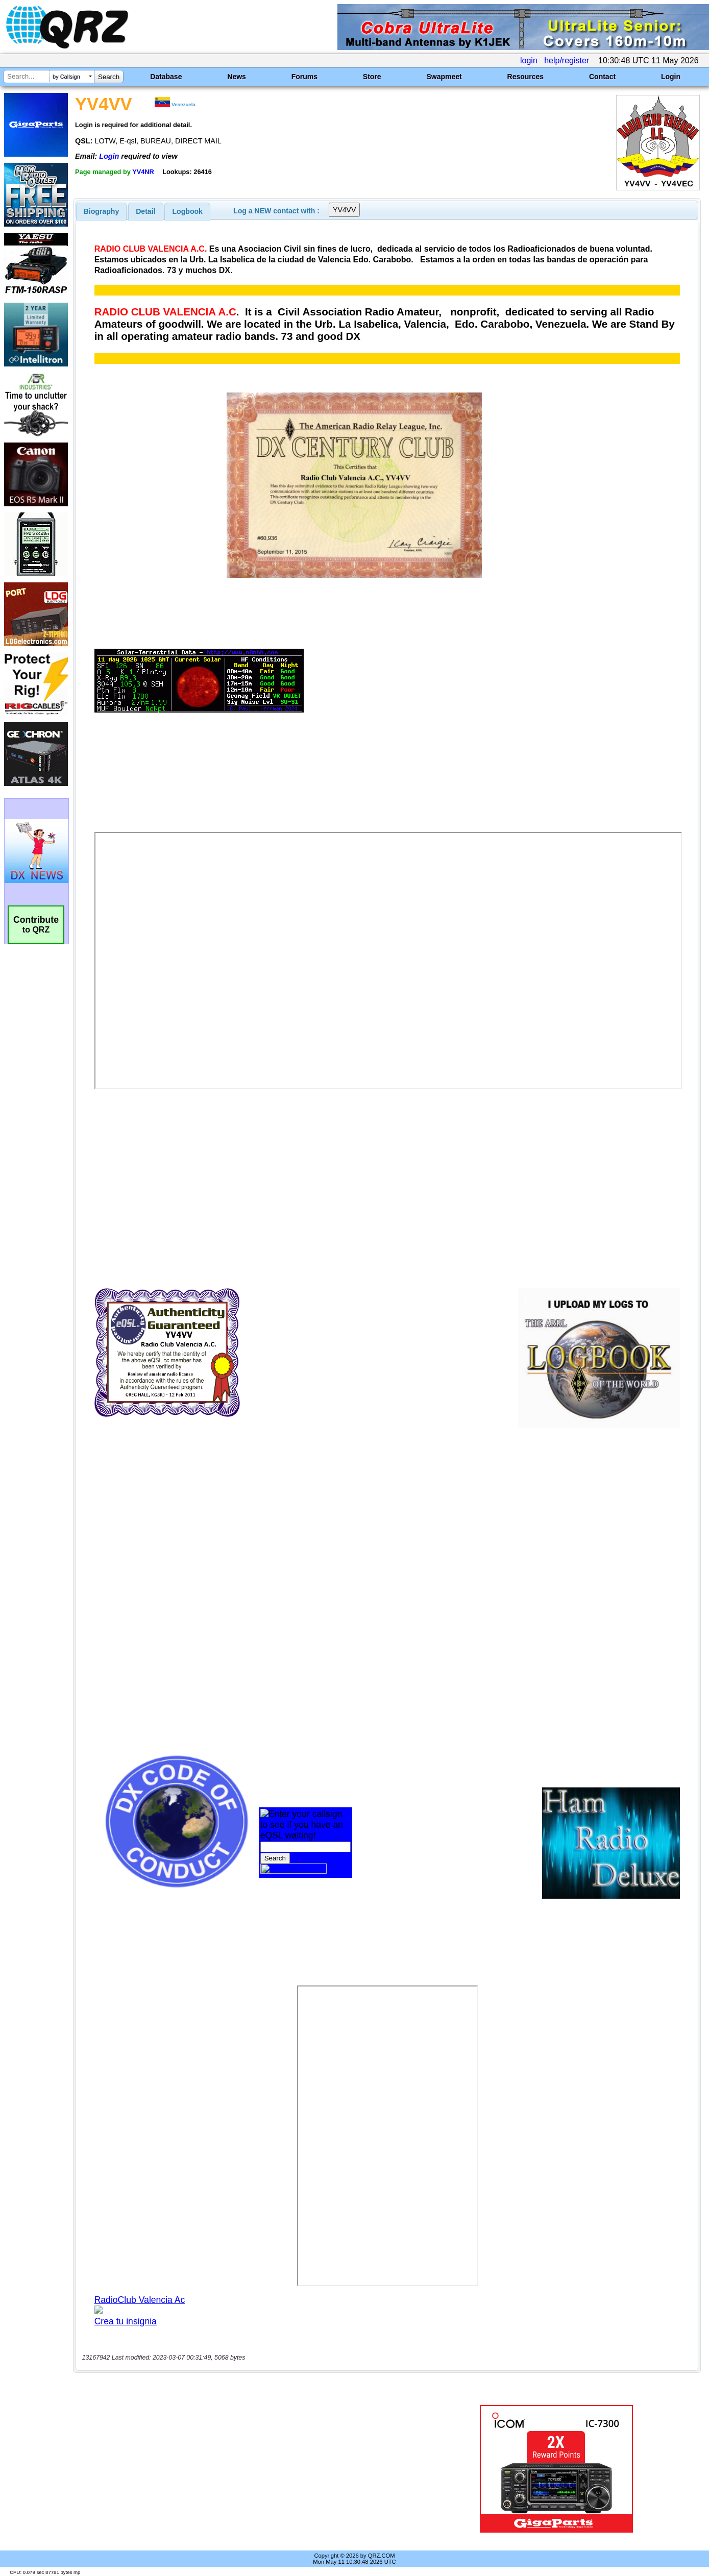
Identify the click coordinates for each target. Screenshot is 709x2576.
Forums (304, 76)
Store (372, 76)
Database (166, 76)
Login (670, 76)
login (528, 60)
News (236, 76)
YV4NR (143, 172)
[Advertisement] (250, 2468)
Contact (602, 76)
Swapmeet (443, 76)
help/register (566, 60)
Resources (525, 76)
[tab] (101, 211)
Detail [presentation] (145, 211)
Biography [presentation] (101, 211)
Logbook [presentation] (188, 211)
